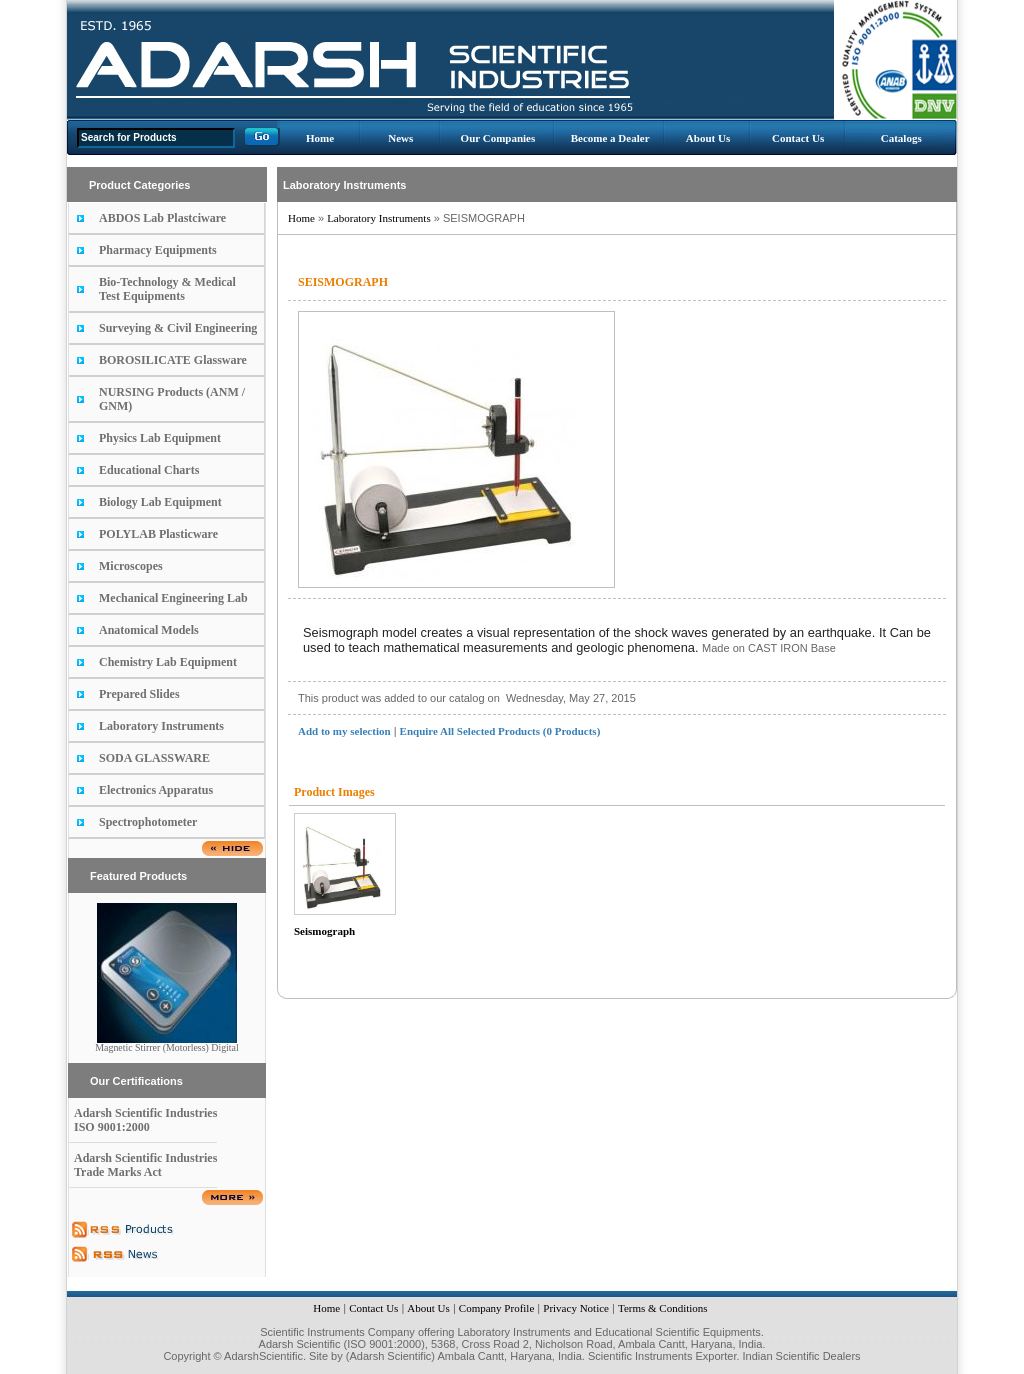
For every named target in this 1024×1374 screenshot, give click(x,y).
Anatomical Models (149, 630)
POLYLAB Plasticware (158, 534)
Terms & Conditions (663, 1308)
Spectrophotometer (148, 822)
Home (320, 138)
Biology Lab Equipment (160, 502)
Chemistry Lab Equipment (168, 662)
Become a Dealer (610, 138)
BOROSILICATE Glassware (173, 360)
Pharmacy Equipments (158, 250)
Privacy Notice (576, 1308)
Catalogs (901, 138)
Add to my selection (344, 731)
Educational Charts (149, 470)
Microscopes (131, 566)
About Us (708, 138)
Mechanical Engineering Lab (173, 598)
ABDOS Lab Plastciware (162, 218)
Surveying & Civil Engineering (178, 328)
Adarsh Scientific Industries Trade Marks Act (145, 1165)
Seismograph (324, 931)
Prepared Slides (139, 694)
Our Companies (498, 138)
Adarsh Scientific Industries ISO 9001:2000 (145, 1120)
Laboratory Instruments (161, 726)
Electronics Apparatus (156, 790)
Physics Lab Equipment (160, 438)
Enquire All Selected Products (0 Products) (500, 731)
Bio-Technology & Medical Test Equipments (167, 289)
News (400, 138)
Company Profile (496, 1308)
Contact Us (798, 138)
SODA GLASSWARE (154, 758)
